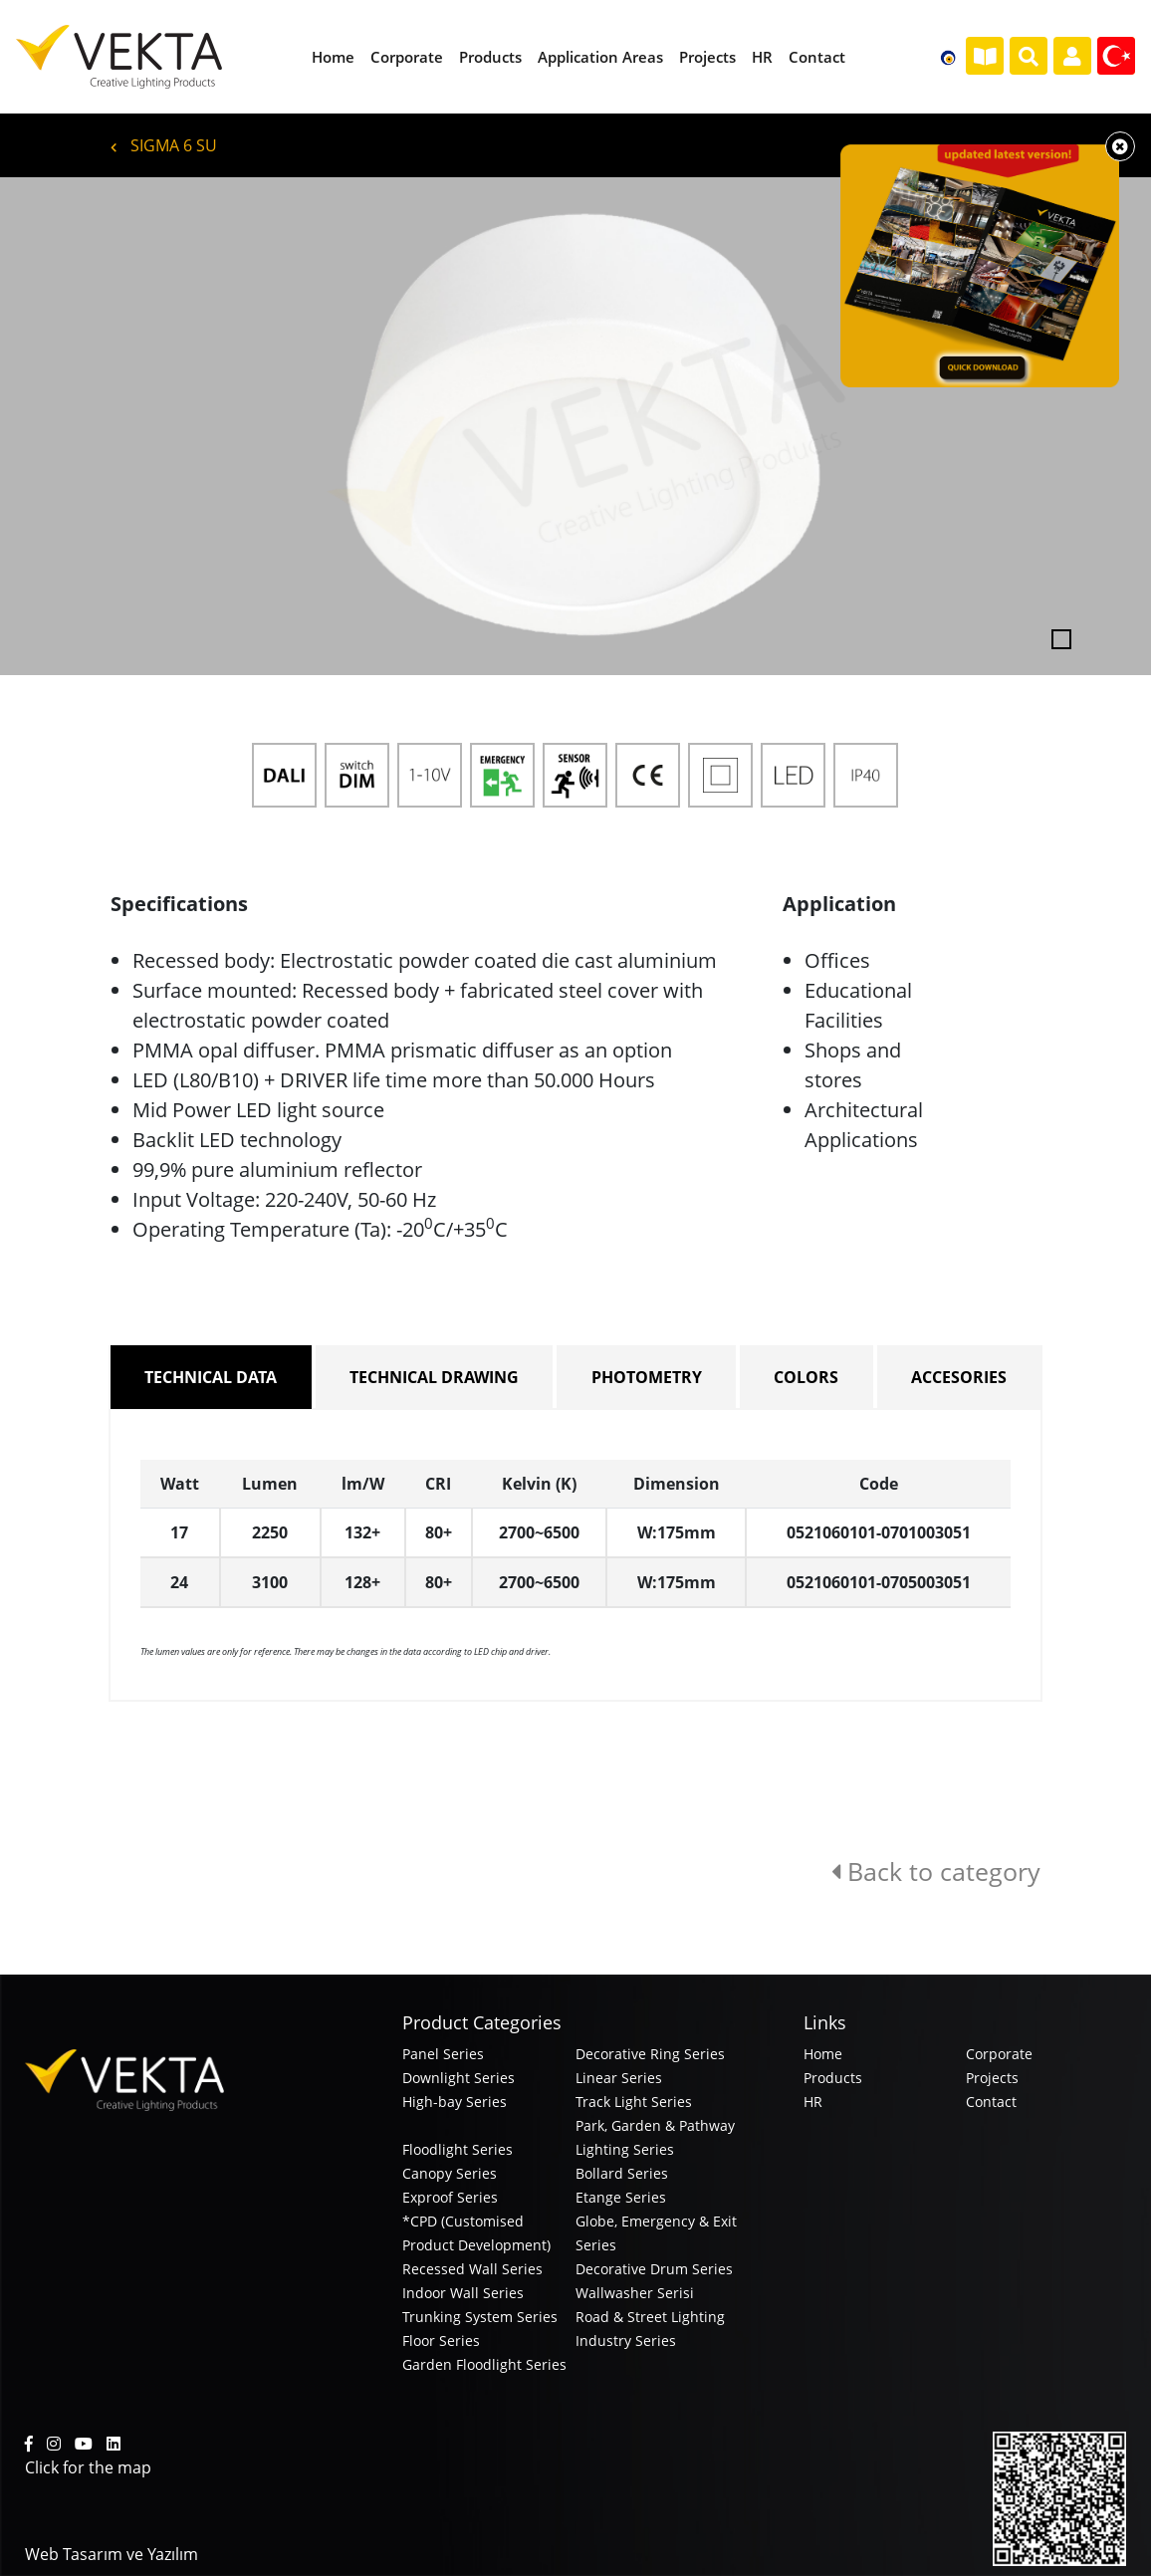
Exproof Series (450, 2197)
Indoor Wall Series (463, 2292)
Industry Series (626, 2340)
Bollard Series (622, 2173)
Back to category (935, 1871)
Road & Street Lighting (650, 2316)
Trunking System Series (480, 2316)
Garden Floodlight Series (484, 2364)
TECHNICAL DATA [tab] (210, 1377)
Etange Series (621, 2197)
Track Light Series (634, 2101)
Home (823, 2053)
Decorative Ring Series (650, 2053)
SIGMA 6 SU (164, 145)
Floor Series (441, 2340)
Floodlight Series (457, 2149)
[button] (86, 426)
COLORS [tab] (806, 1377)
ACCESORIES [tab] (959, 1377)
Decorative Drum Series (654, 2268)
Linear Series (619, 2077)
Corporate (999, 2053)
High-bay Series (454, 2101)
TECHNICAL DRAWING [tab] (434, 1377)
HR (813, 2101)
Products (833, 2077)
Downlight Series (458, 2077)
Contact (991, 2101)
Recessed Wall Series (472, 2268)
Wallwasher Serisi (635, 2292)
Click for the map (88, 2467)
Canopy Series (449, 2173)
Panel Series (443, 2053)
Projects (992, 2077)
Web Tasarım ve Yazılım (111, 2554)
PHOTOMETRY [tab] (646, 1377)
